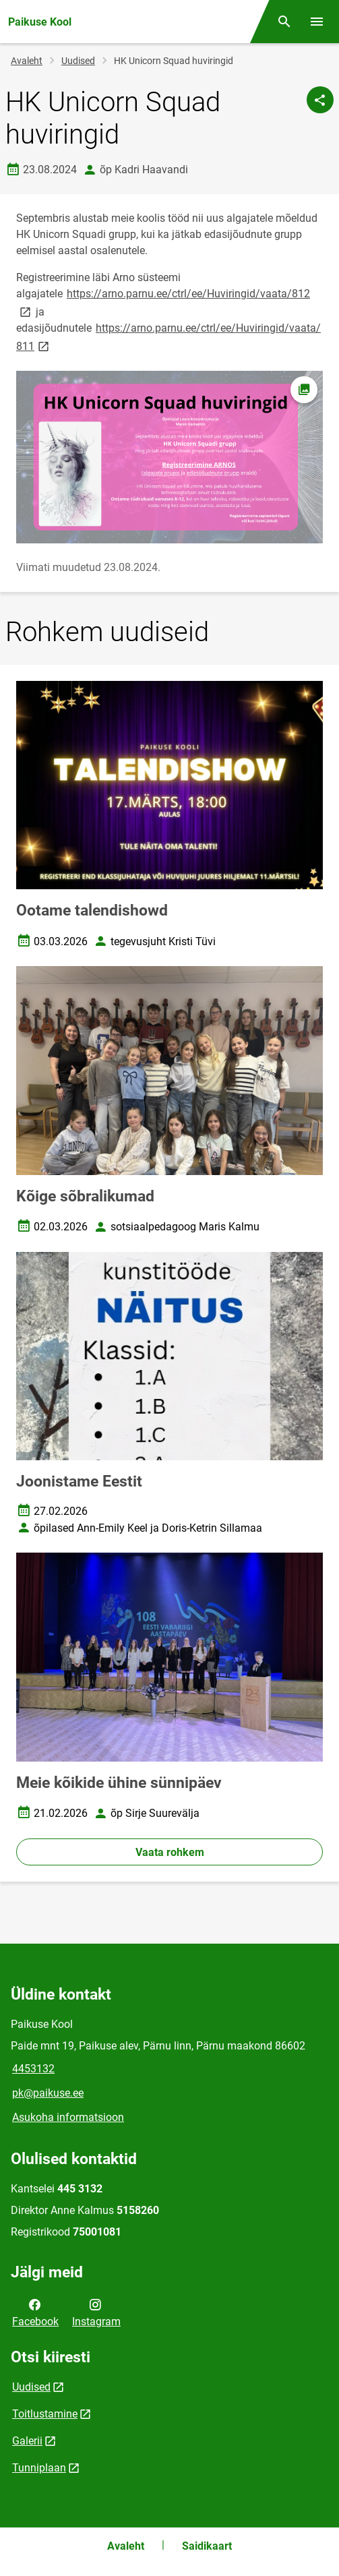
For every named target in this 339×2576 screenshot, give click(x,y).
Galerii (27, 2440)
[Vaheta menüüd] (317, 21)
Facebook (35, 2312)
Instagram (96, 2312)
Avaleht (26, 60)
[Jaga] (320, 99)
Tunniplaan (39, 2467)
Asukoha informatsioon (68, 2117)
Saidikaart (207, 2546)
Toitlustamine (45, 2413)
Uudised (78, 60)
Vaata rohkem (169, 1852)
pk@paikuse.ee (48, 2093)
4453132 (33, 2068)
